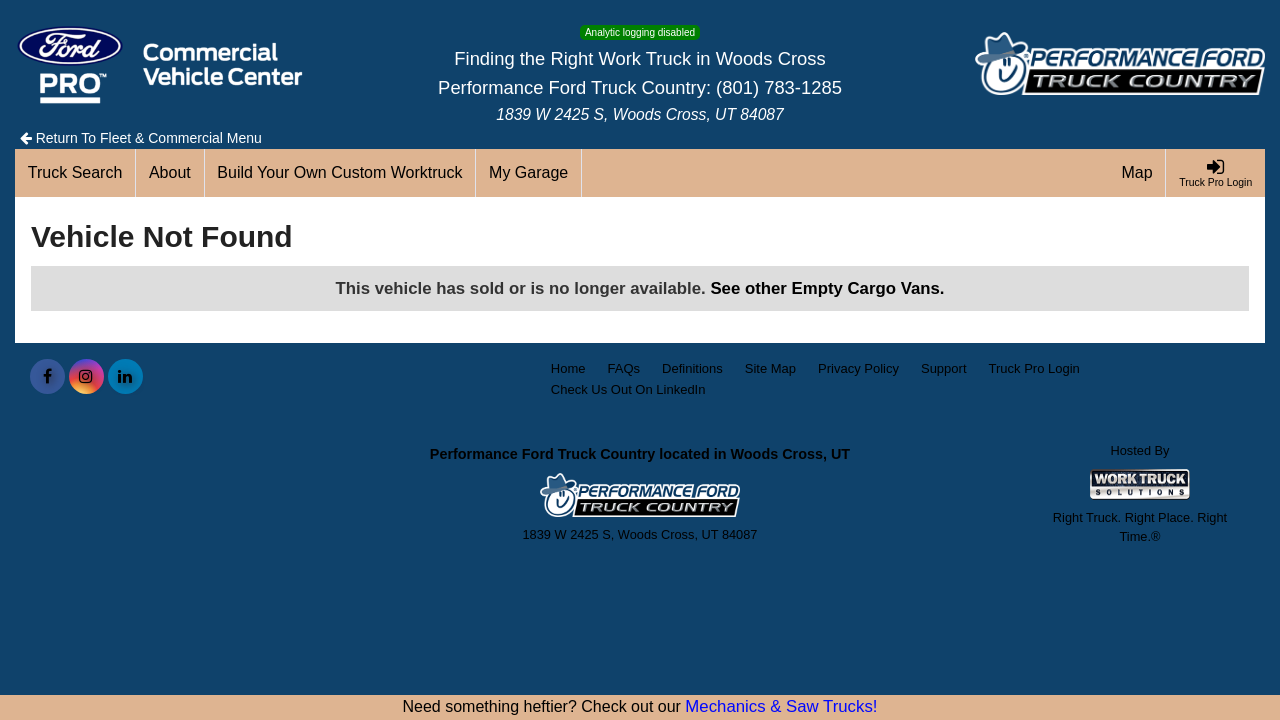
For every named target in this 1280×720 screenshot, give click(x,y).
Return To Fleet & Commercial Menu (141, 138)
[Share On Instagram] (86, 377)
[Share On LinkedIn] (125, 377)
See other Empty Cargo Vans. (827, 288)
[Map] (1138, 173)
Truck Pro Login (1034, 368)
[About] (170, 173)
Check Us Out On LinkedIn (628, 389)
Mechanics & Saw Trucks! (781, 706)
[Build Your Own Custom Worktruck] (341, 173)
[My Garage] (529, 173)
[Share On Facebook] (47, 377)
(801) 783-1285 (779, 87)
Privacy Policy (858, 368)
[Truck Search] (75, 173)
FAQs (624, 368)
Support (944, 368)
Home (568, 368)
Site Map (770, 368)
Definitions (692, 368)
